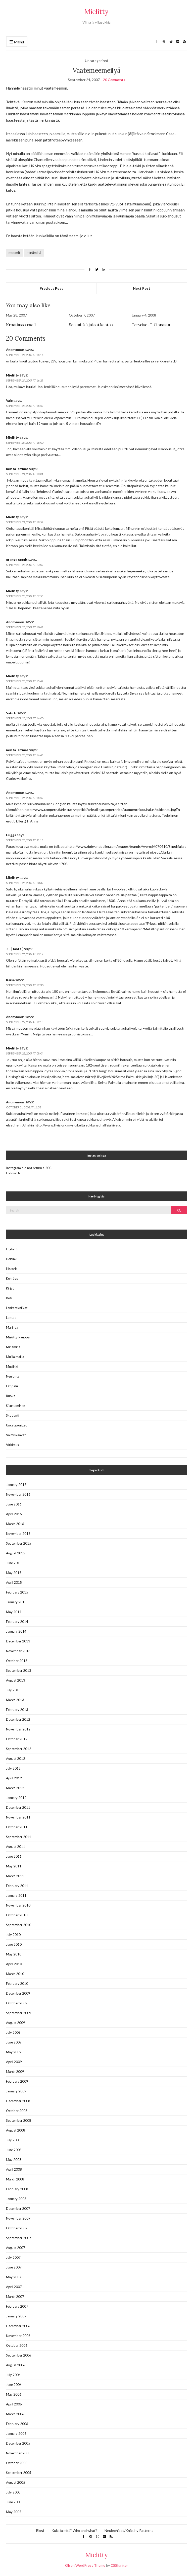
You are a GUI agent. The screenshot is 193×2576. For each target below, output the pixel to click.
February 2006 (17, 2424)
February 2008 (17, 2189)
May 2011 (13, 1866)
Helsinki (11, 1259)
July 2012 (13, 1768)
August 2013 (15, 1680)
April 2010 (14, 1964)
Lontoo (11, 1318)
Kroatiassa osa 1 (21, 324)
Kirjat (10, 1288)
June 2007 (14, 2267)
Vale (9, 401)
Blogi (40, 2530)
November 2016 (18, 1494)
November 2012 (18, 1729)
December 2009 (18, 1993)
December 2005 (18, 2443)
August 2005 (15, 2482)
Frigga (11, 835)
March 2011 (15, 1876)
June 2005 (14, 2502)
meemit (14, 252)
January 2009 (16, 2091)
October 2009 (16, 2003)
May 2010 (13, 1954)
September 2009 (18, 2013)
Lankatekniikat (16, 1308)
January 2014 (16, 1631)
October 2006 (16, 2345)
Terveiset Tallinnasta (151, 324)
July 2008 (13, 2140)
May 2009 (13, 2052)
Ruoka (10, 1396)
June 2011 (14, 1856)
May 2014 (13, 1612)
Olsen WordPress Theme (85, 2565)
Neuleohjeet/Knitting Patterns (129, 2530)
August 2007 (15, 2248)
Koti (9, 1298)
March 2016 (15, 1524)
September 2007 (18, 2238)
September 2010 (18, 1925)
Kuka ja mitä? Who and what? (74, 2530)
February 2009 (17, 2081)
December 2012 (18, 1719)
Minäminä (13, 1347)
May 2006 (13, 2394)
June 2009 (14, 2042)
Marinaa (12, 1327)
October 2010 (16, 1915)
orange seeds (17, 560)
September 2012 (18, 1749)
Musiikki (12, 1367)
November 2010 (18, 1905)
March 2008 (15, 2179)
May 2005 (13, 2512)
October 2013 (16, 1661)
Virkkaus (12, 1445)
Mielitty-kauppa (18, 1337)
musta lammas (17, 469)
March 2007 (15, 2297)
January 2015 (16, 1602)
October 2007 (16, 2228)
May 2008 (13, 2160)
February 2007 (17, 2306)
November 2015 (18, 1534)
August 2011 (15, 1847)
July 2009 (13, 2032)
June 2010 (14, 1944)
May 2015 (13, 1573)
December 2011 (18, 1807)
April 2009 (14, 2062)
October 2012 (16, 1739)
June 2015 (14, 1563)
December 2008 (18, 2101)
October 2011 (16, 1827)
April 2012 (14, 1778)
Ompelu (12, 1386)
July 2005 (13, 2492)
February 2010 (17, 1984)
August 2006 (15, 2365)
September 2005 (18, 2473)
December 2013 (18, 1641)
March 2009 (15, 2072)
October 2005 (16, 2463)
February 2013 (17, 1710)
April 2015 (14, 1582)
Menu (17, 42)
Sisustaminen (15, 1406)
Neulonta (12, 1376)
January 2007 (16, 2316)
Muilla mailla (15, 1357)
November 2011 (18, 1817)
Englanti (12, 1249)
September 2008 (18, 2120)
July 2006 (13, 2375)
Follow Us (13, 1173)
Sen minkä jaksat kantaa (91, 324)
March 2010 (15, 1974)
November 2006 (18, 2336)
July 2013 (13, 1690)
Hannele (13, 88)
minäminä (34, 252)
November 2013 (18, 1651)
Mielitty (96, 12)
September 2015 (18, 1543)
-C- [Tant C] (14, 949)
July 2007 (13, 2257)
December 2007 (18, 2209)
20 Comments (114, 80)
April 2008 (14, 2169)
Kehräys (12, 1278)
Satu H (11, 713)
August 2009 (15, 2023)
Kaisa (10, 980)
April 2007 (14, 2287)
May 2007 (13, 2277)
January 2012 (16, 1798)
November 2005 (18, 2453)
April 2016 (14, 1514)
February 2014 (17, 1622)
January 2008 (16, 2199)
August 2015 (15, 1553)
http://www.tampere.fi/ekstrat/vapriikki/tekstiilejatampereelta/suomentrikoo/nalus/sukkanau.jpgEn (102, 809)
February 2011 (17, 1886)
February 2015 (17, 1592)
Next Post (141, 288)
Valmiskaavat (16, 1435)
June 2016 (14, 1504)
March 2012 (15, 1788)
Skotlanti (12, 1415)
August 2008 (15, 2130)
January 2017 (16, 1485)
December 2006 (18, 2326)
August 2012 (15, 1759)
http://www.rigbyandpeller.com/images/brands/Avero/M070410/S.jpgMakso (127, 846)
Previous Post (51, 288)
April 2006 (14, 2404)
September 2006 (18, 2355)
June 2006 (14, 2385)
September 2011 (18, 1837)
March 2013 (15, 1700)
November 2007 (18, 2218)
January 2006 (16, 2434)
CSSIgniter (119, 2565)
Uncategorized (16, 1425)
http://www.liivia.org (51, 1125)
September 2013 (18, 1671)
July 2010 (13, 1935)
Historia (12, 1269)
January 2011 (16, 1895)
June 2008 (14, 2150)
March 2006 (15, 2414)
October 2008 (16, 2111)
